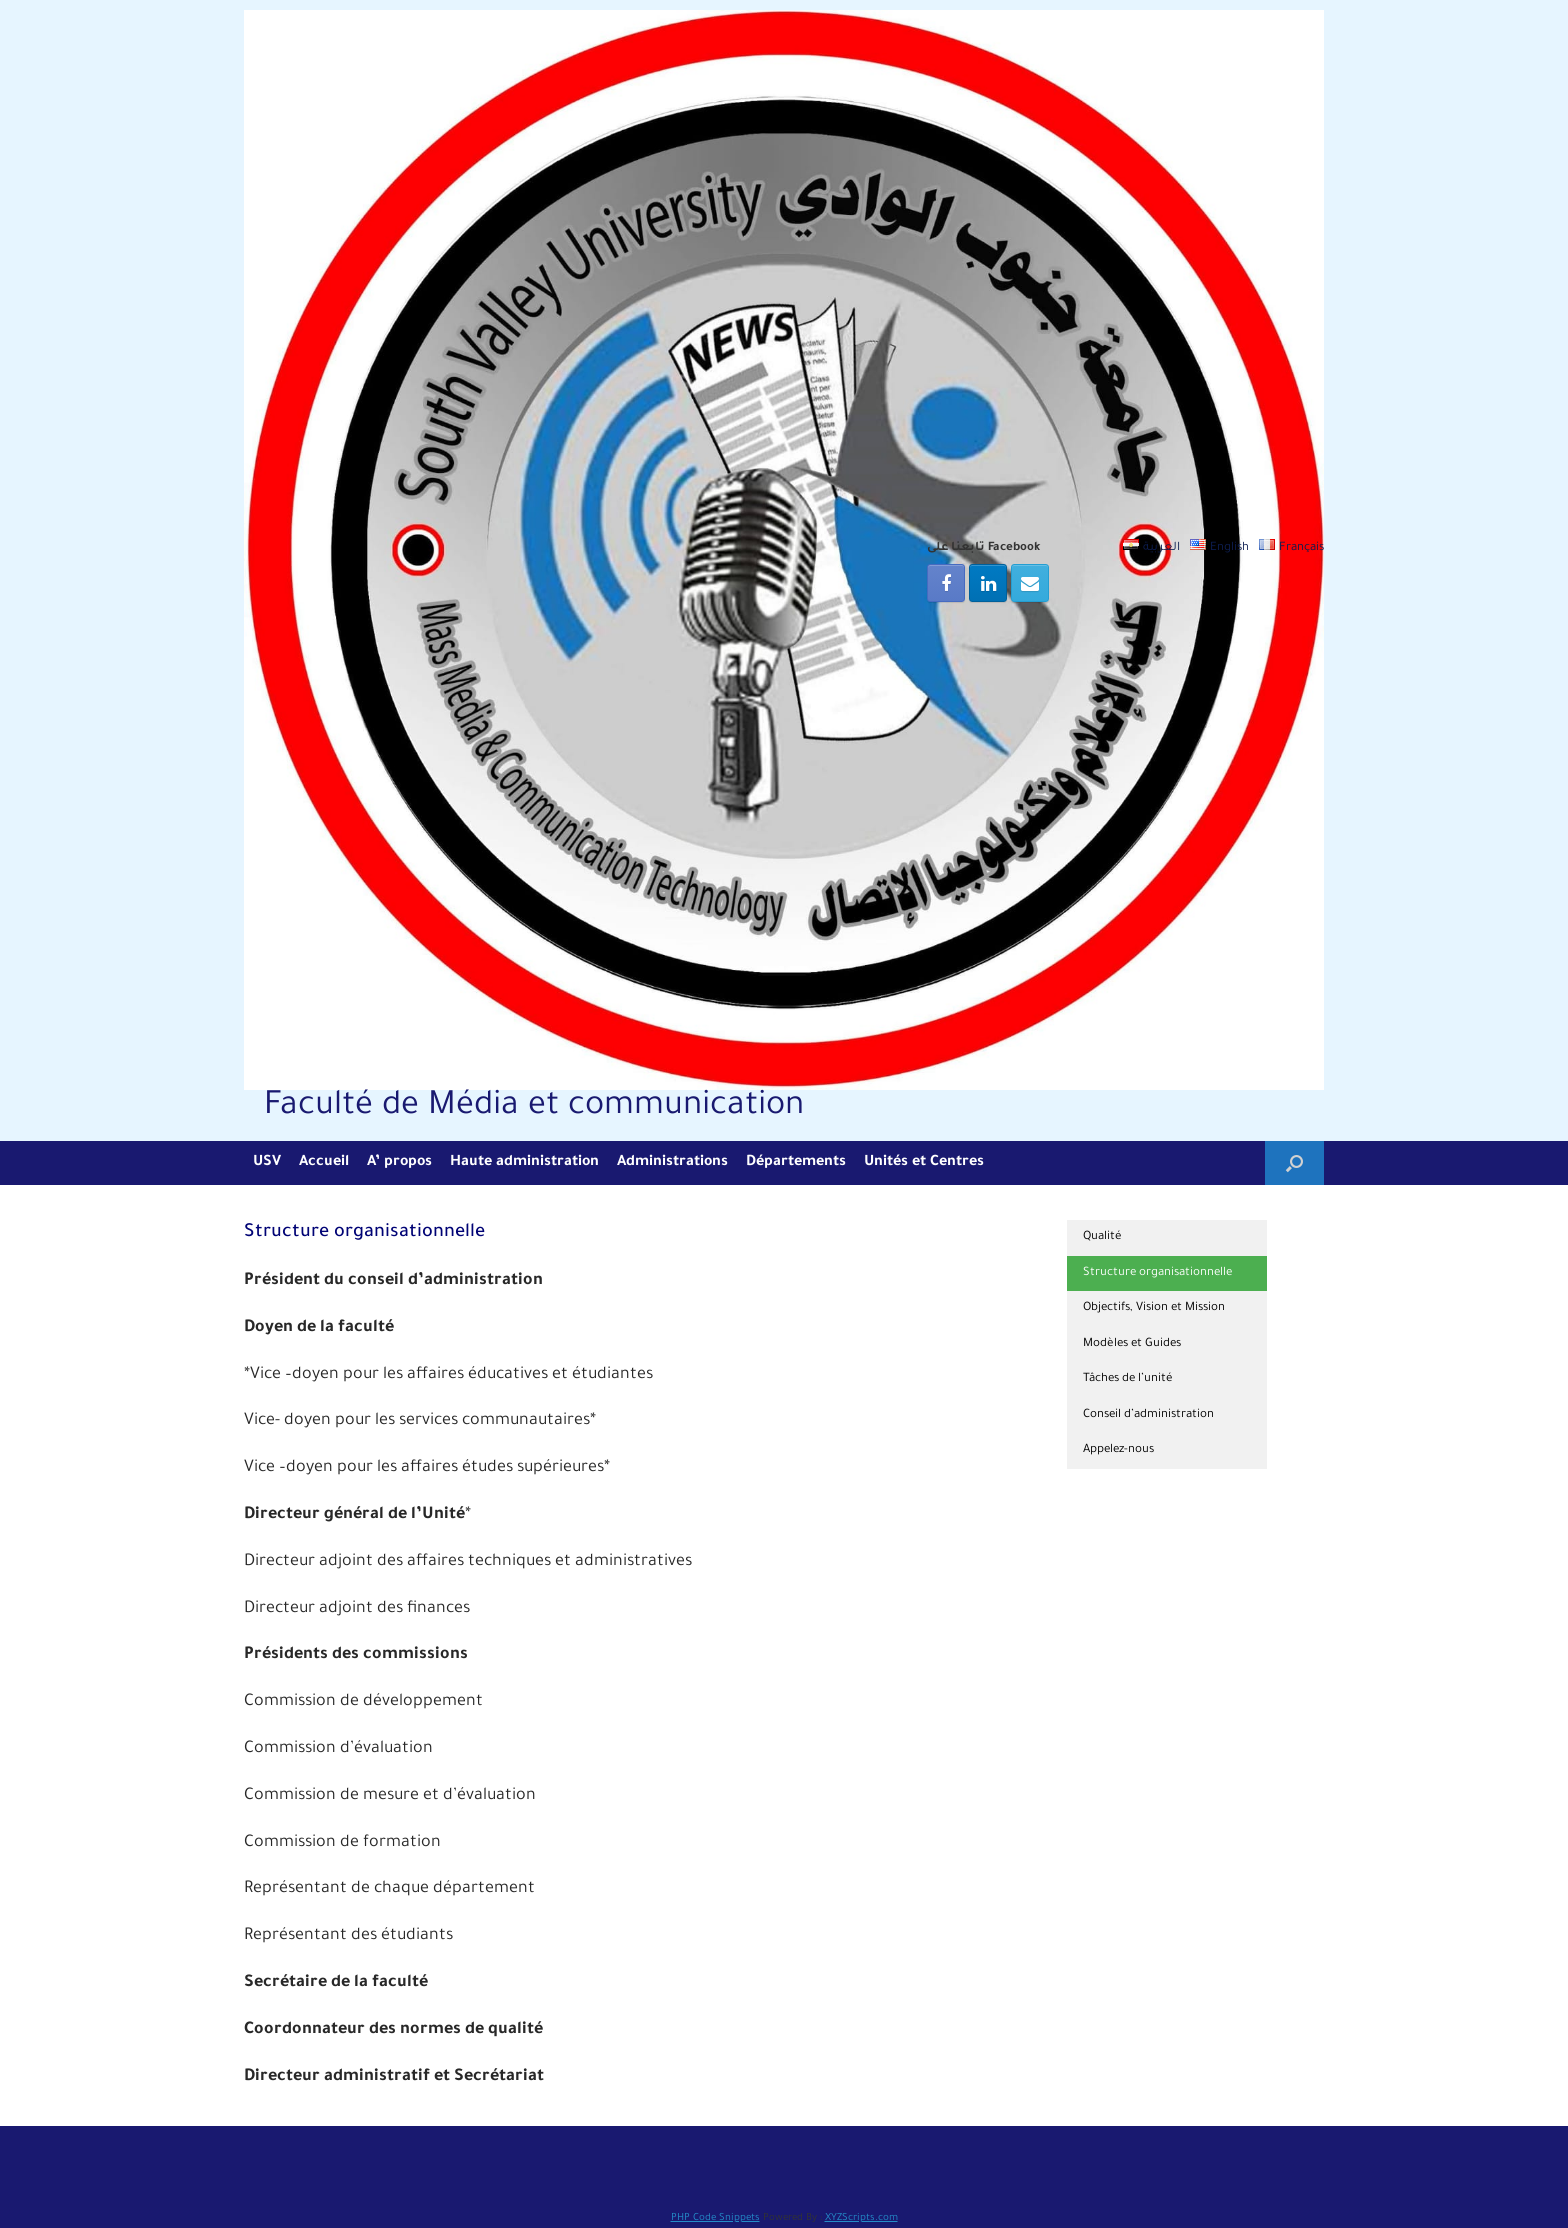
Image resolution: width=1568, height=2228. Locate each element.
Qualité (1102, 1237)
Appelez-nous (1118, 1450)
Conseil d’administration (1148, 1415)
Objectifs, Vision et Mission (1154, 1308)
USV (267, 1163)
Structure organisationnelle (1157, 1273)
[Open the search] (1294, 1163)
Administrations (672, 1163)
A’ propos (399, 1163)
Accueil (324, 1163)
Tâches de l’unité (1128, 1379)
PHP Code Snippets (715, 2218)
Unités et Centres (924, 1163)
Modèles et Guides (1132, 1344)
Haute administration (524, 1163)
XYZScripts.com (861, 2218)
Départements (796, 1163)
